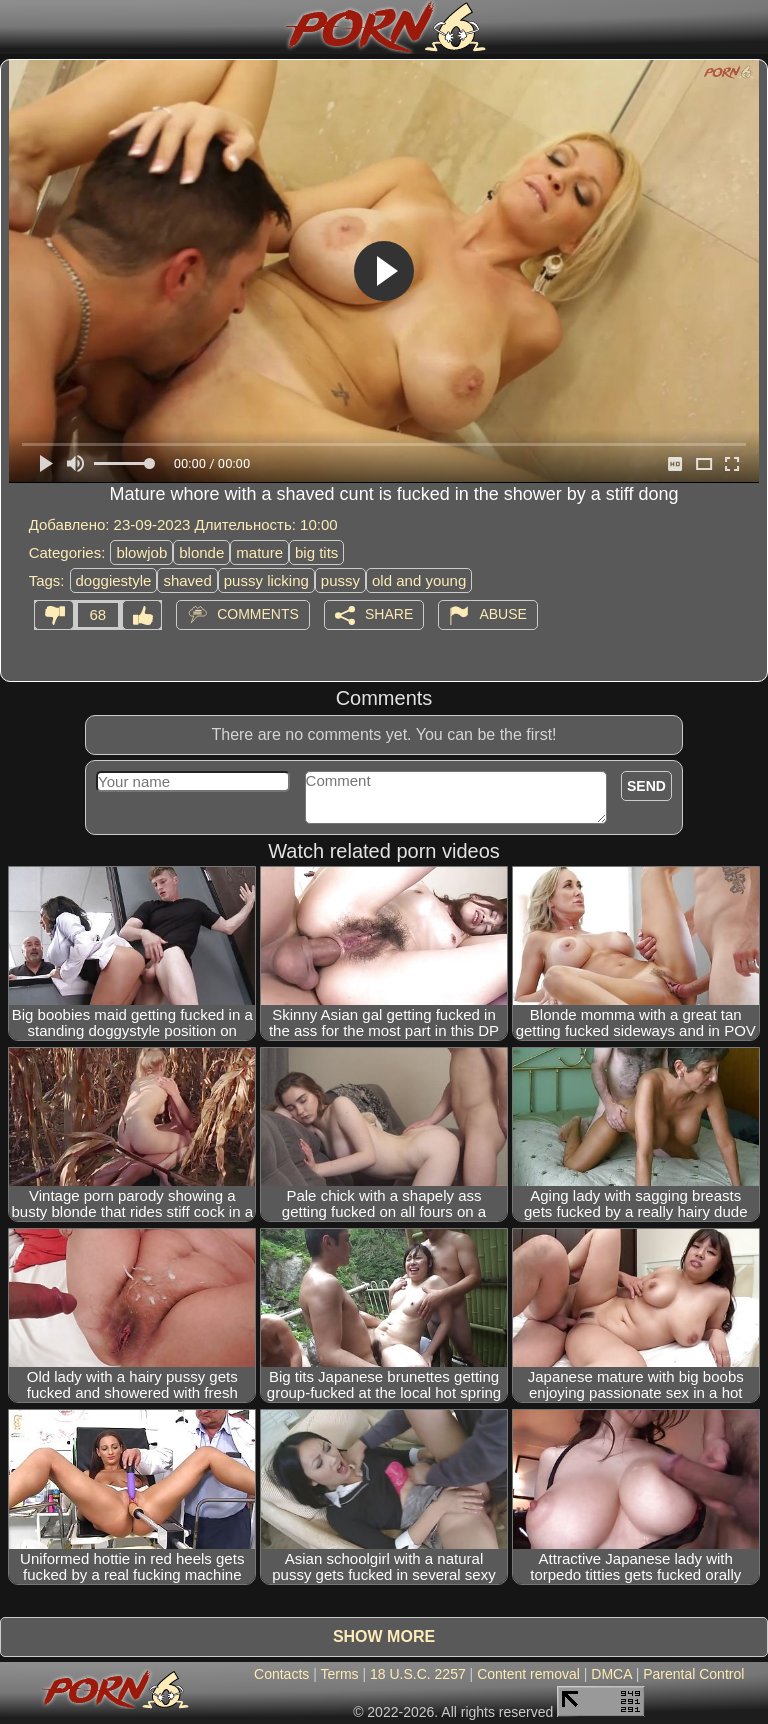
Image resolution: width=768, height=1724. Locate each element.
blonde (201, 552)
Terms (339, 1674)
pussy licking (266, 580)
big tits (316, 552)
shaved (187, 580)
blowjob (141, 552)
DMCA (611, 1674)
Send (646, 786)
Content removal (528, 1674)
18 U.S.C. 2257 (418, 1674)
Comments (258, 613)
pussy (340, 580)
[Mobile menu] (18, 27)
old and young (419, 580)
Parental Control (693, 1674)
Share (389, 613)
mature (259, 552)
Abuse (502, 613)
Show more (384, 1636)
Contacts (281, 1674)
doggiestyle (114, 580)
